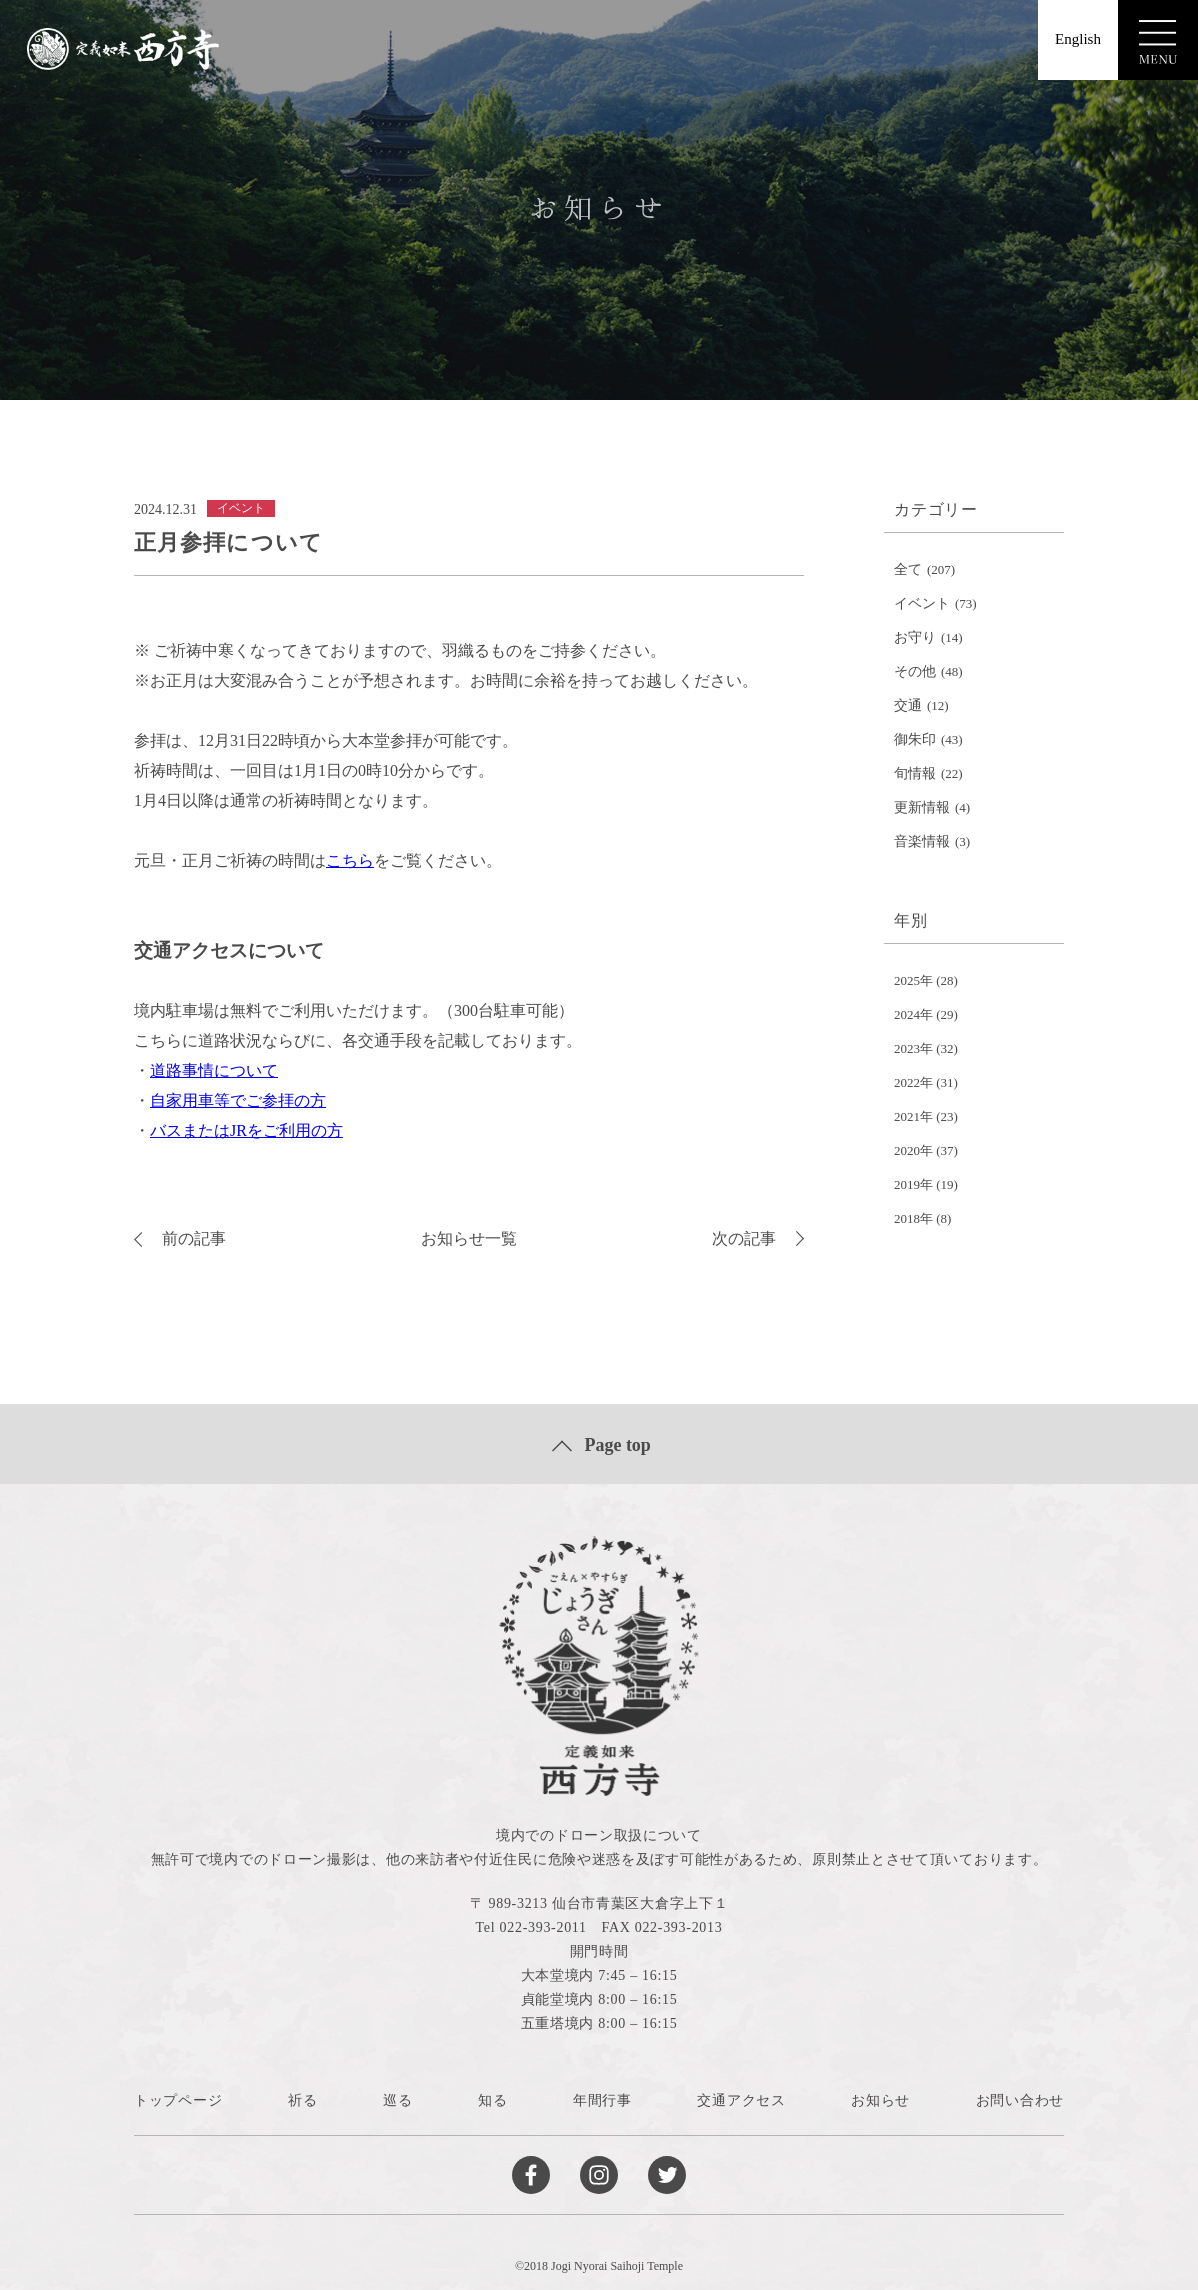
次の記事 (758, 1238)
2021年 (913, 1116)
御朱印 (915, 739)
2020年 (913, 1150)
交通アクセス (741, 2100)
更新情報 (922, 807)
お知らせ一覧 (469, 1238)
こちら (350, 860)
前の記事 (180, 1238)
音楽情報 (922, 841)
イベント (922, 603)
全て (908, 569)
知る (492, 2100)
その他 (915, 671)
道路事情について (214, 1070)
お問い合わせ (1020, 2100)
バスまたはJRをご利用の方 (246, 1130)
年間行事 (602, 2100)
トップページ (178, 2100)
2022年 (913, 1082)
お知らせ (880, 2100)
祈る (302, 2100)
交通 (908, 705)
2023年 (913, 1048)
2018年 (913, 1218)
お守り (915, 637)
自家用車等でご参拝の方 (238, 1100)
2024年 (913, 1014)
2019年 (913, 1184)
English (1078, 39)
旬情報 (915, 773)
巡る (397, 2100)
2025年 (913, 980)
